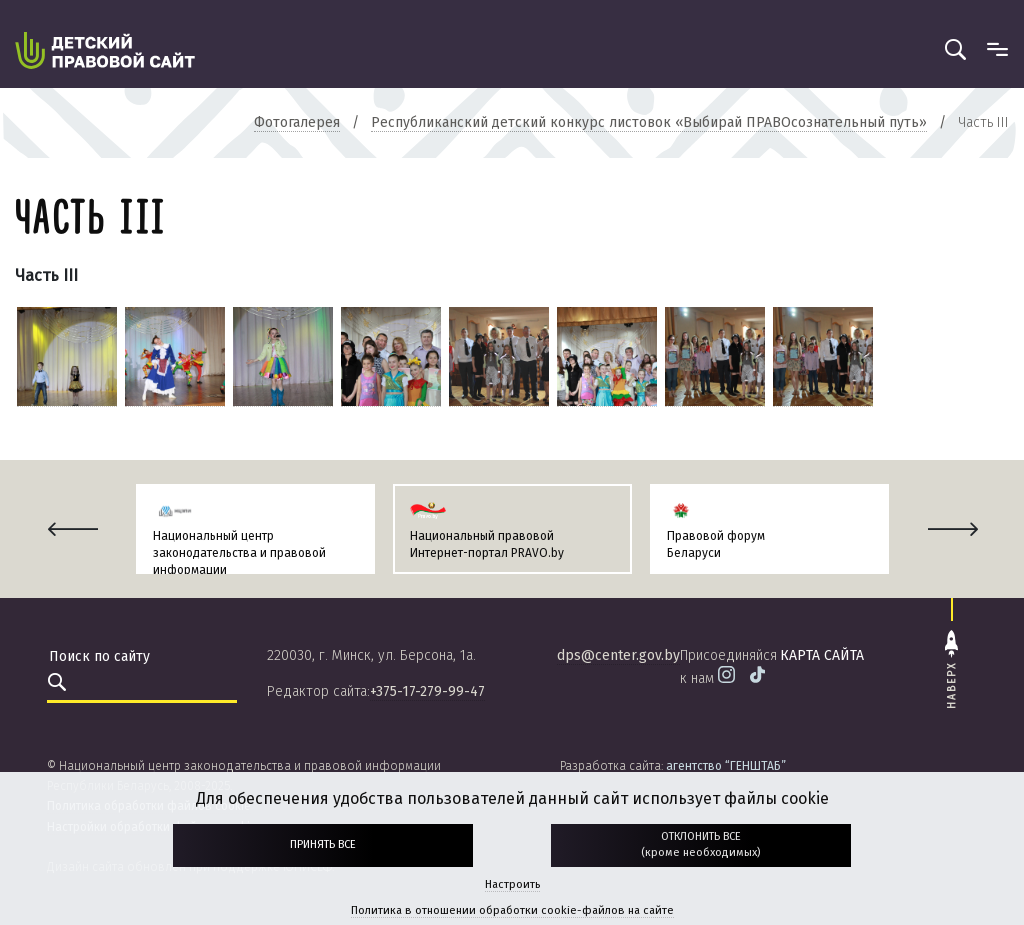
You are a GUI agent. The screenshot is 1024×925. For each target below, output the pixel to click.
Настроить (512, 884)
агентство (726, 766)
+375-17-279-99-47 (427, 691)
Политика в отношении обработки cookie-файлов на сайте (512, 910)
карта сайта (822, 655)
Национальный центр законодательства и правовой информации (239, 553)
